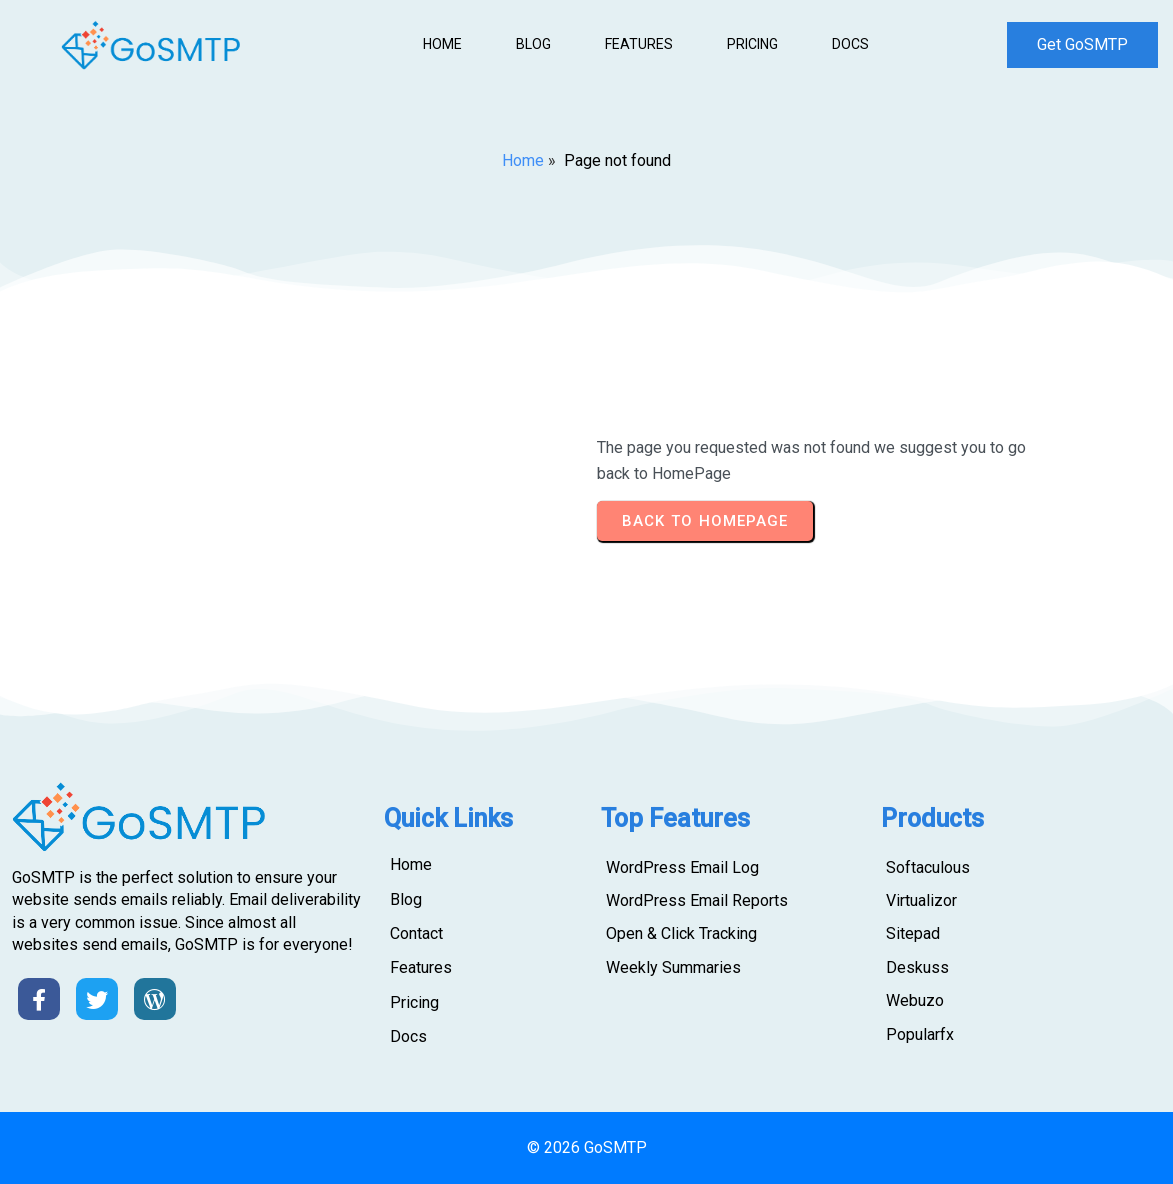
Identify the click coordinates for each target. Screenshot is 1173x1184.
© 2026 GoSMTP (587, 1147)
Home (523, 160)
